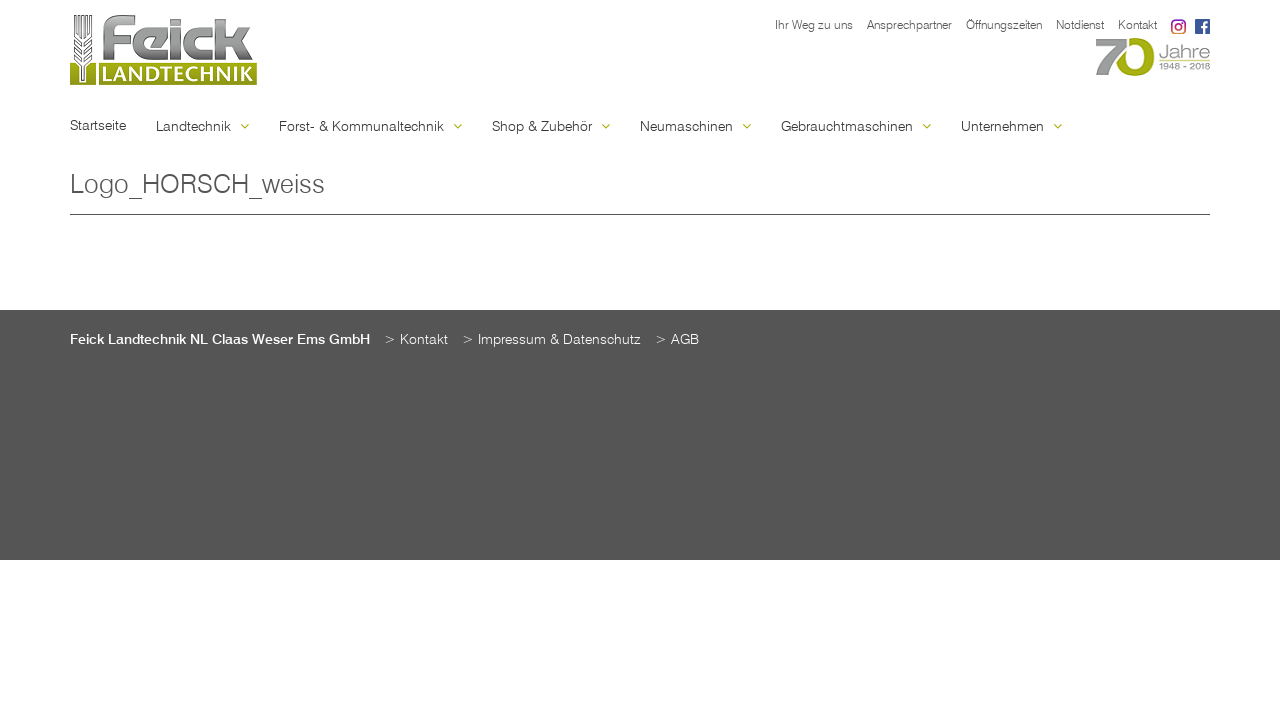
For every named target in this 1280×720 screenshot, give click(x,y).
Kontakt (1137, 26)
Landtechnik (202, 127)
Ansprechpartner (909, 26)
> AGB (677, 340)
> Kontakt (416, 340)
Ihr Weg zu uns (814, 26)
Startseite (98, 126)
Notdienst (1080, 26)
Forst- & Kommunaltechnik (370, 127)
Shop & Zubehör (551, 127)
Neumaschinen (695, 127)
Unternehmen (1011, 127)
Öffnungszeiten (1004, 26)
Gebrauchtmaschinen (856, 127)
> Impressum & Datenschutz (551, 340)
